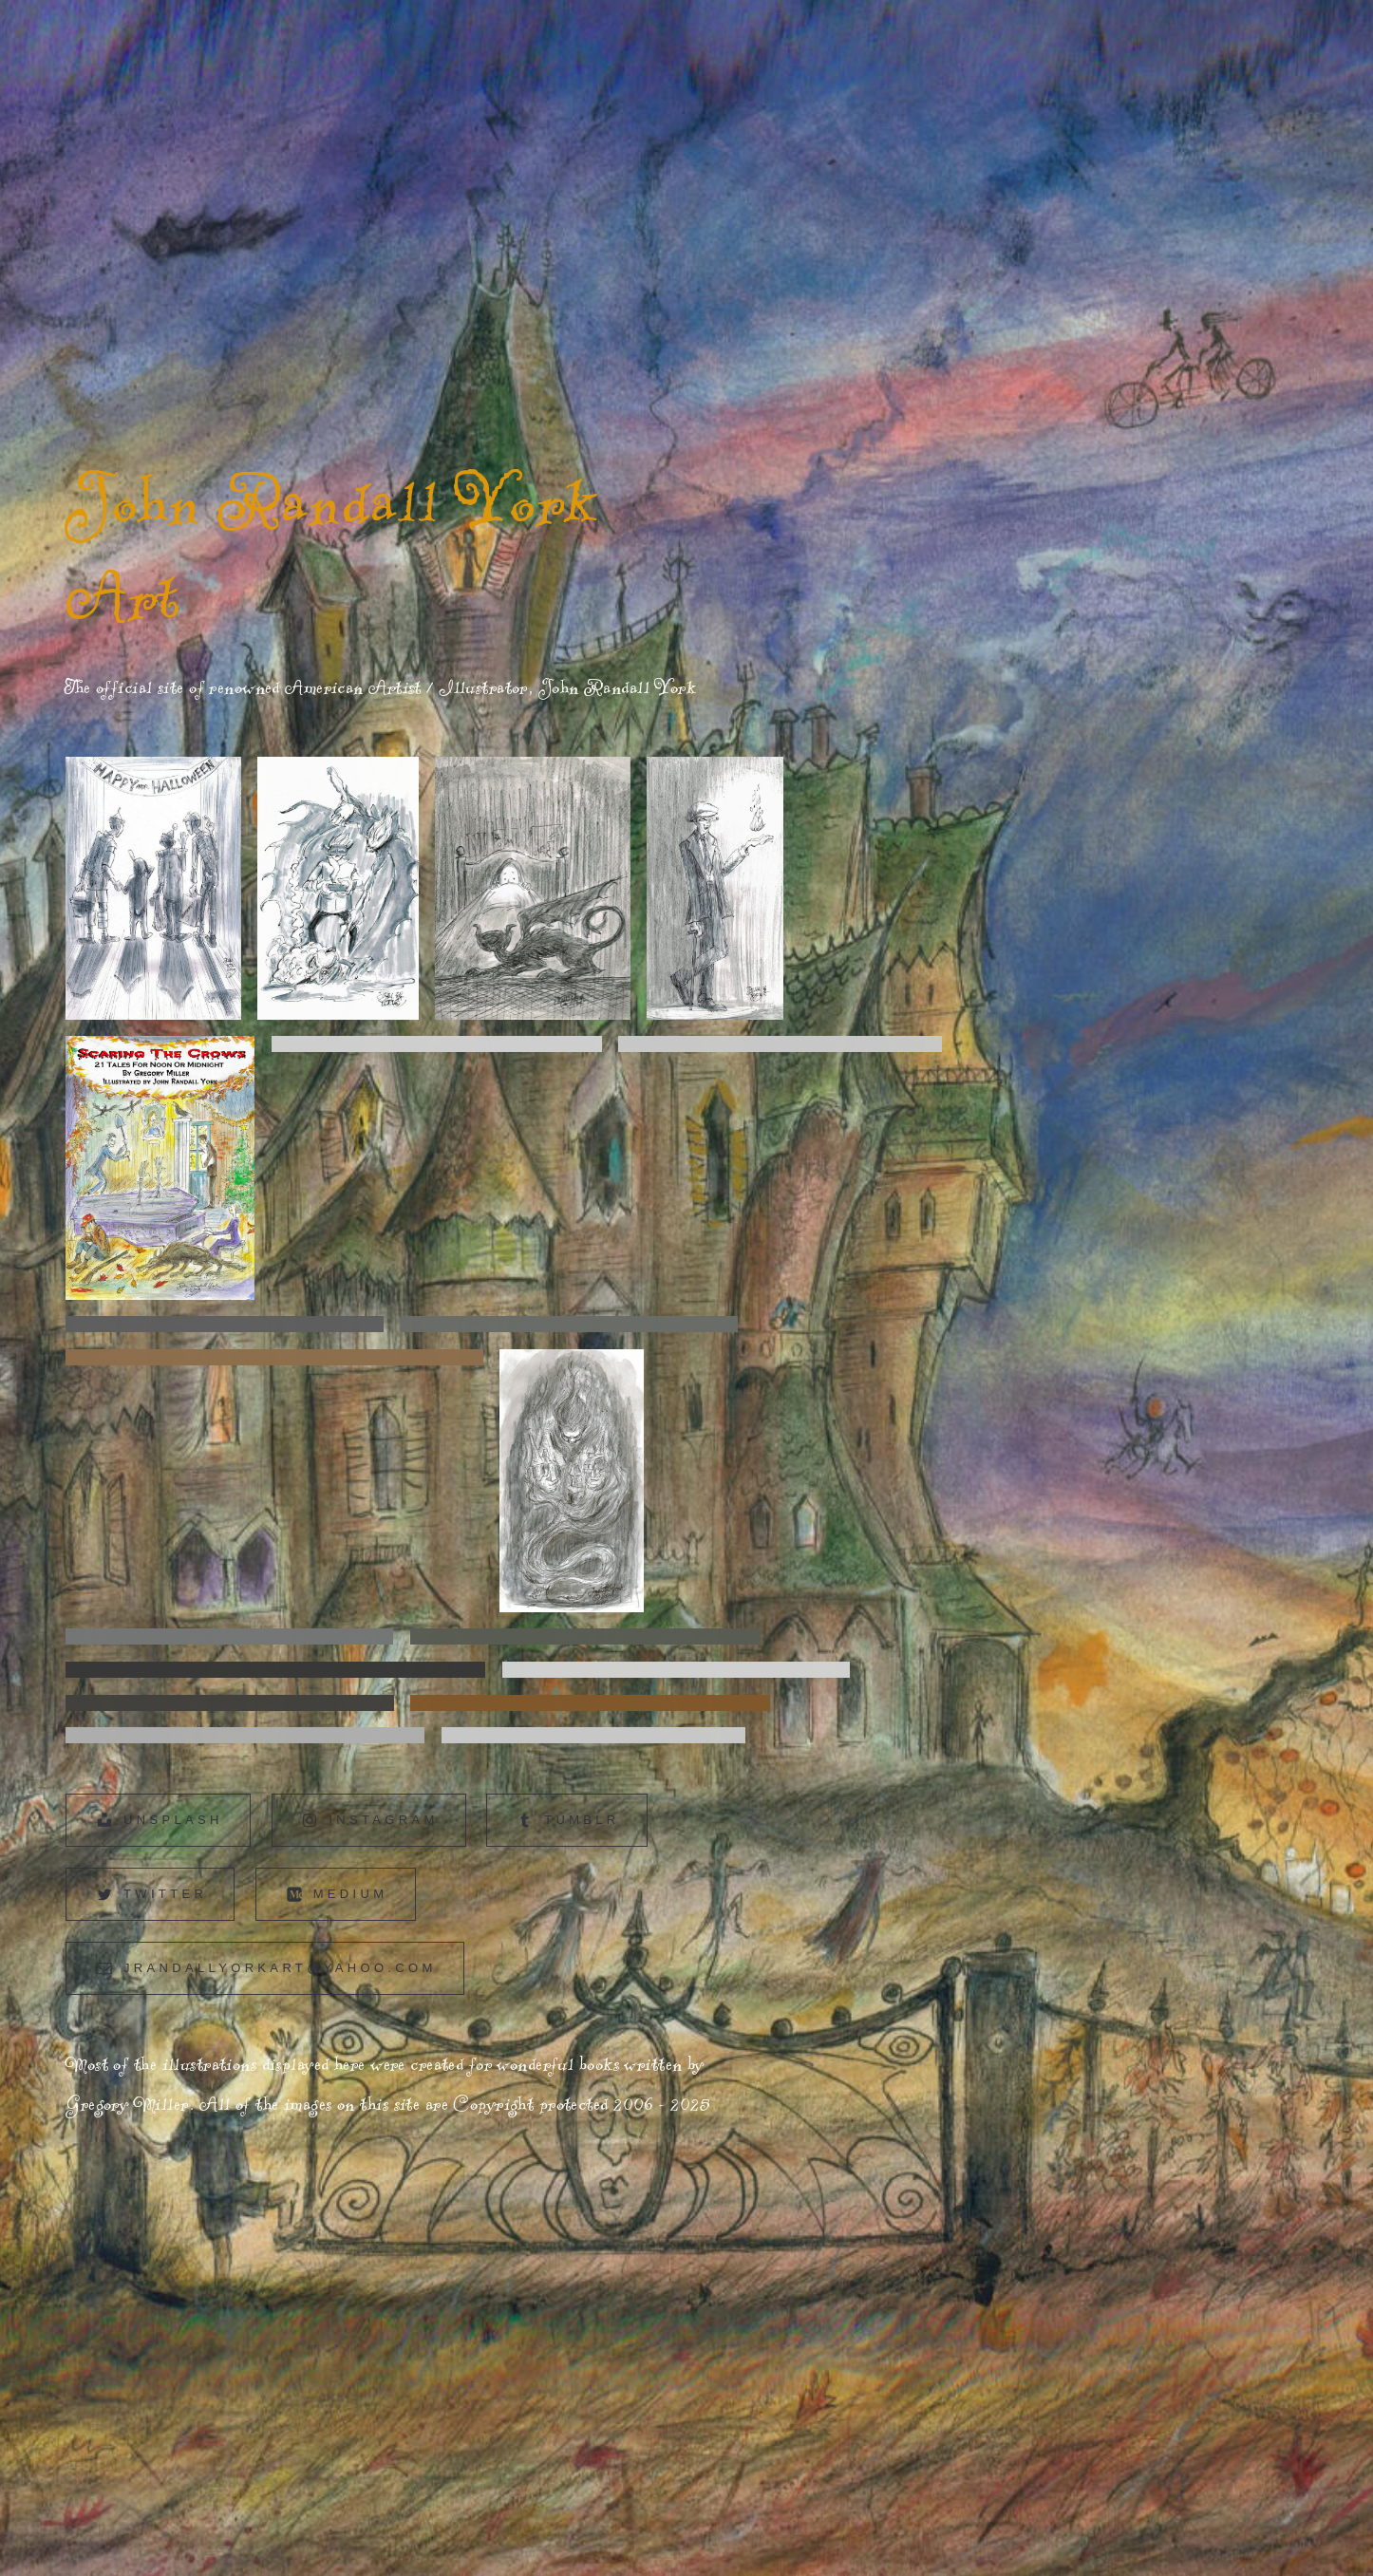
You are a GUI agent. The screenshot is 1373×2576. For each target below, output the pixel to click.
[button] (158, 1820)
